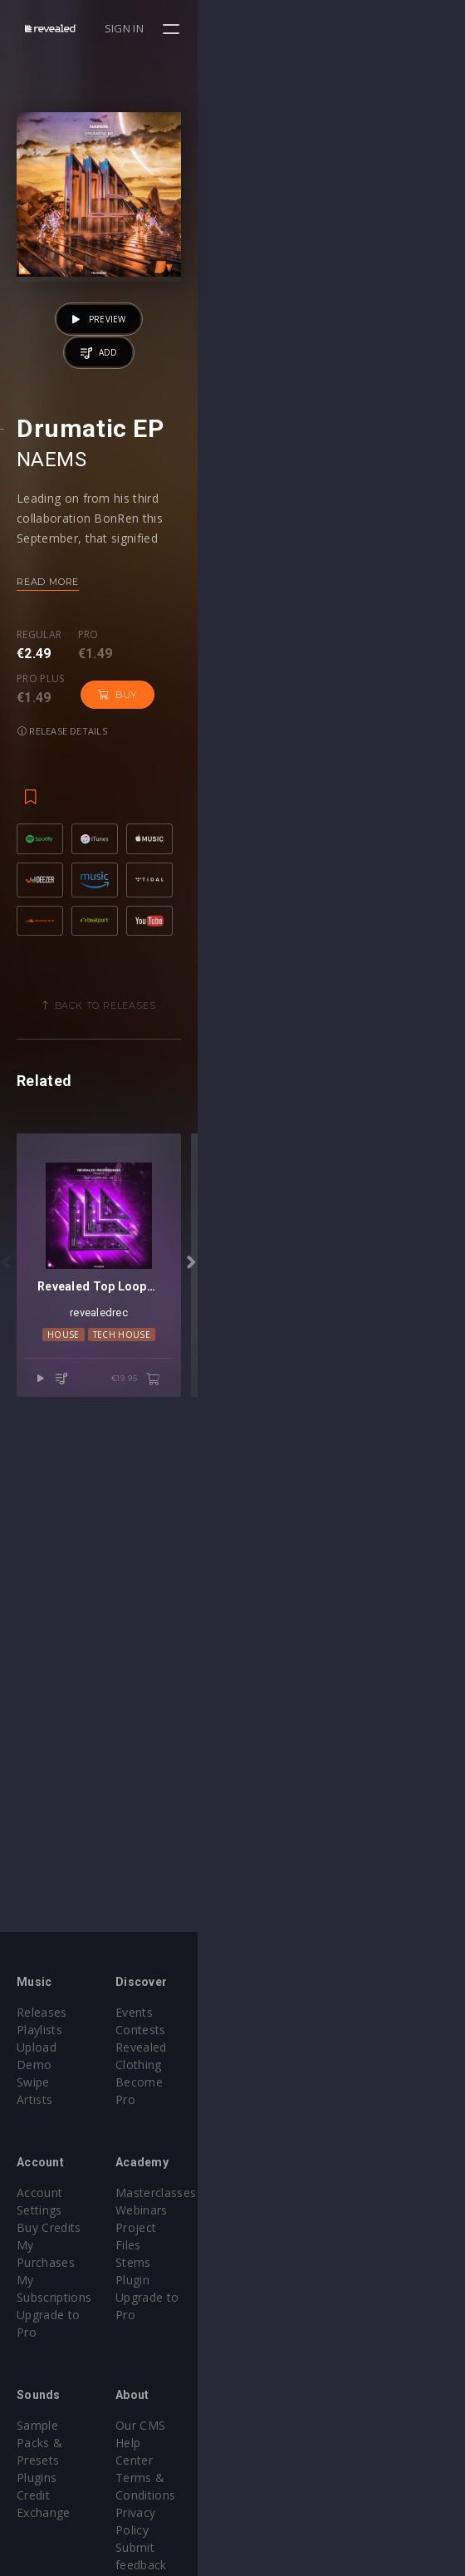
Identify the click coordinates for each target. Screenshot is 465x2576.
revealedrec (232, 1813)
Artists (34, 2082)
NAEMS (51, 693)
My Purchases (56, 2210)
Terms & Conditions (305, 2390)
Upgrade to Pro (60, 2245)
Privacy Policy (287, 2408)
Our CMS (274, 2355)
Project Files (284, 2210)
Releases (42, 2012)
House (197, 1835)
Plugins (36, 2373)
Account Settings (64, 2175)
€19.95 (403, 1879)
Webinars (275, 2192)
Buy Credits (49, 2192)
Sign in (391, 28)
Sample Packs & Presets (85, 2355)
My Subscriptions (64, 2227)
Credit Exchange (62, 2390)
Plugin (266, 2245)
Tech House (255, 1835)
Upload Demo (56, 2047)
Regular (39, 869)
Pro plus (153, 869)
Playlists (39, 2030)
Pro (88, 869)
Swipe (33, 2064)
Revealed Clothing (299, 2047)
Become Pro (284, 2064)
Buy (228, 884)
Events (267, 2012)
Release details (315, 884)
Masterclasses (289, 2175)
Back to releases (239, 1238)
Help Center (282, 2373)
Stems (267, 2227)
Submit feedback (296, 2425)
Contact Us (280, 2443)
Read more (48, 816)
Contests (274, 2030)
